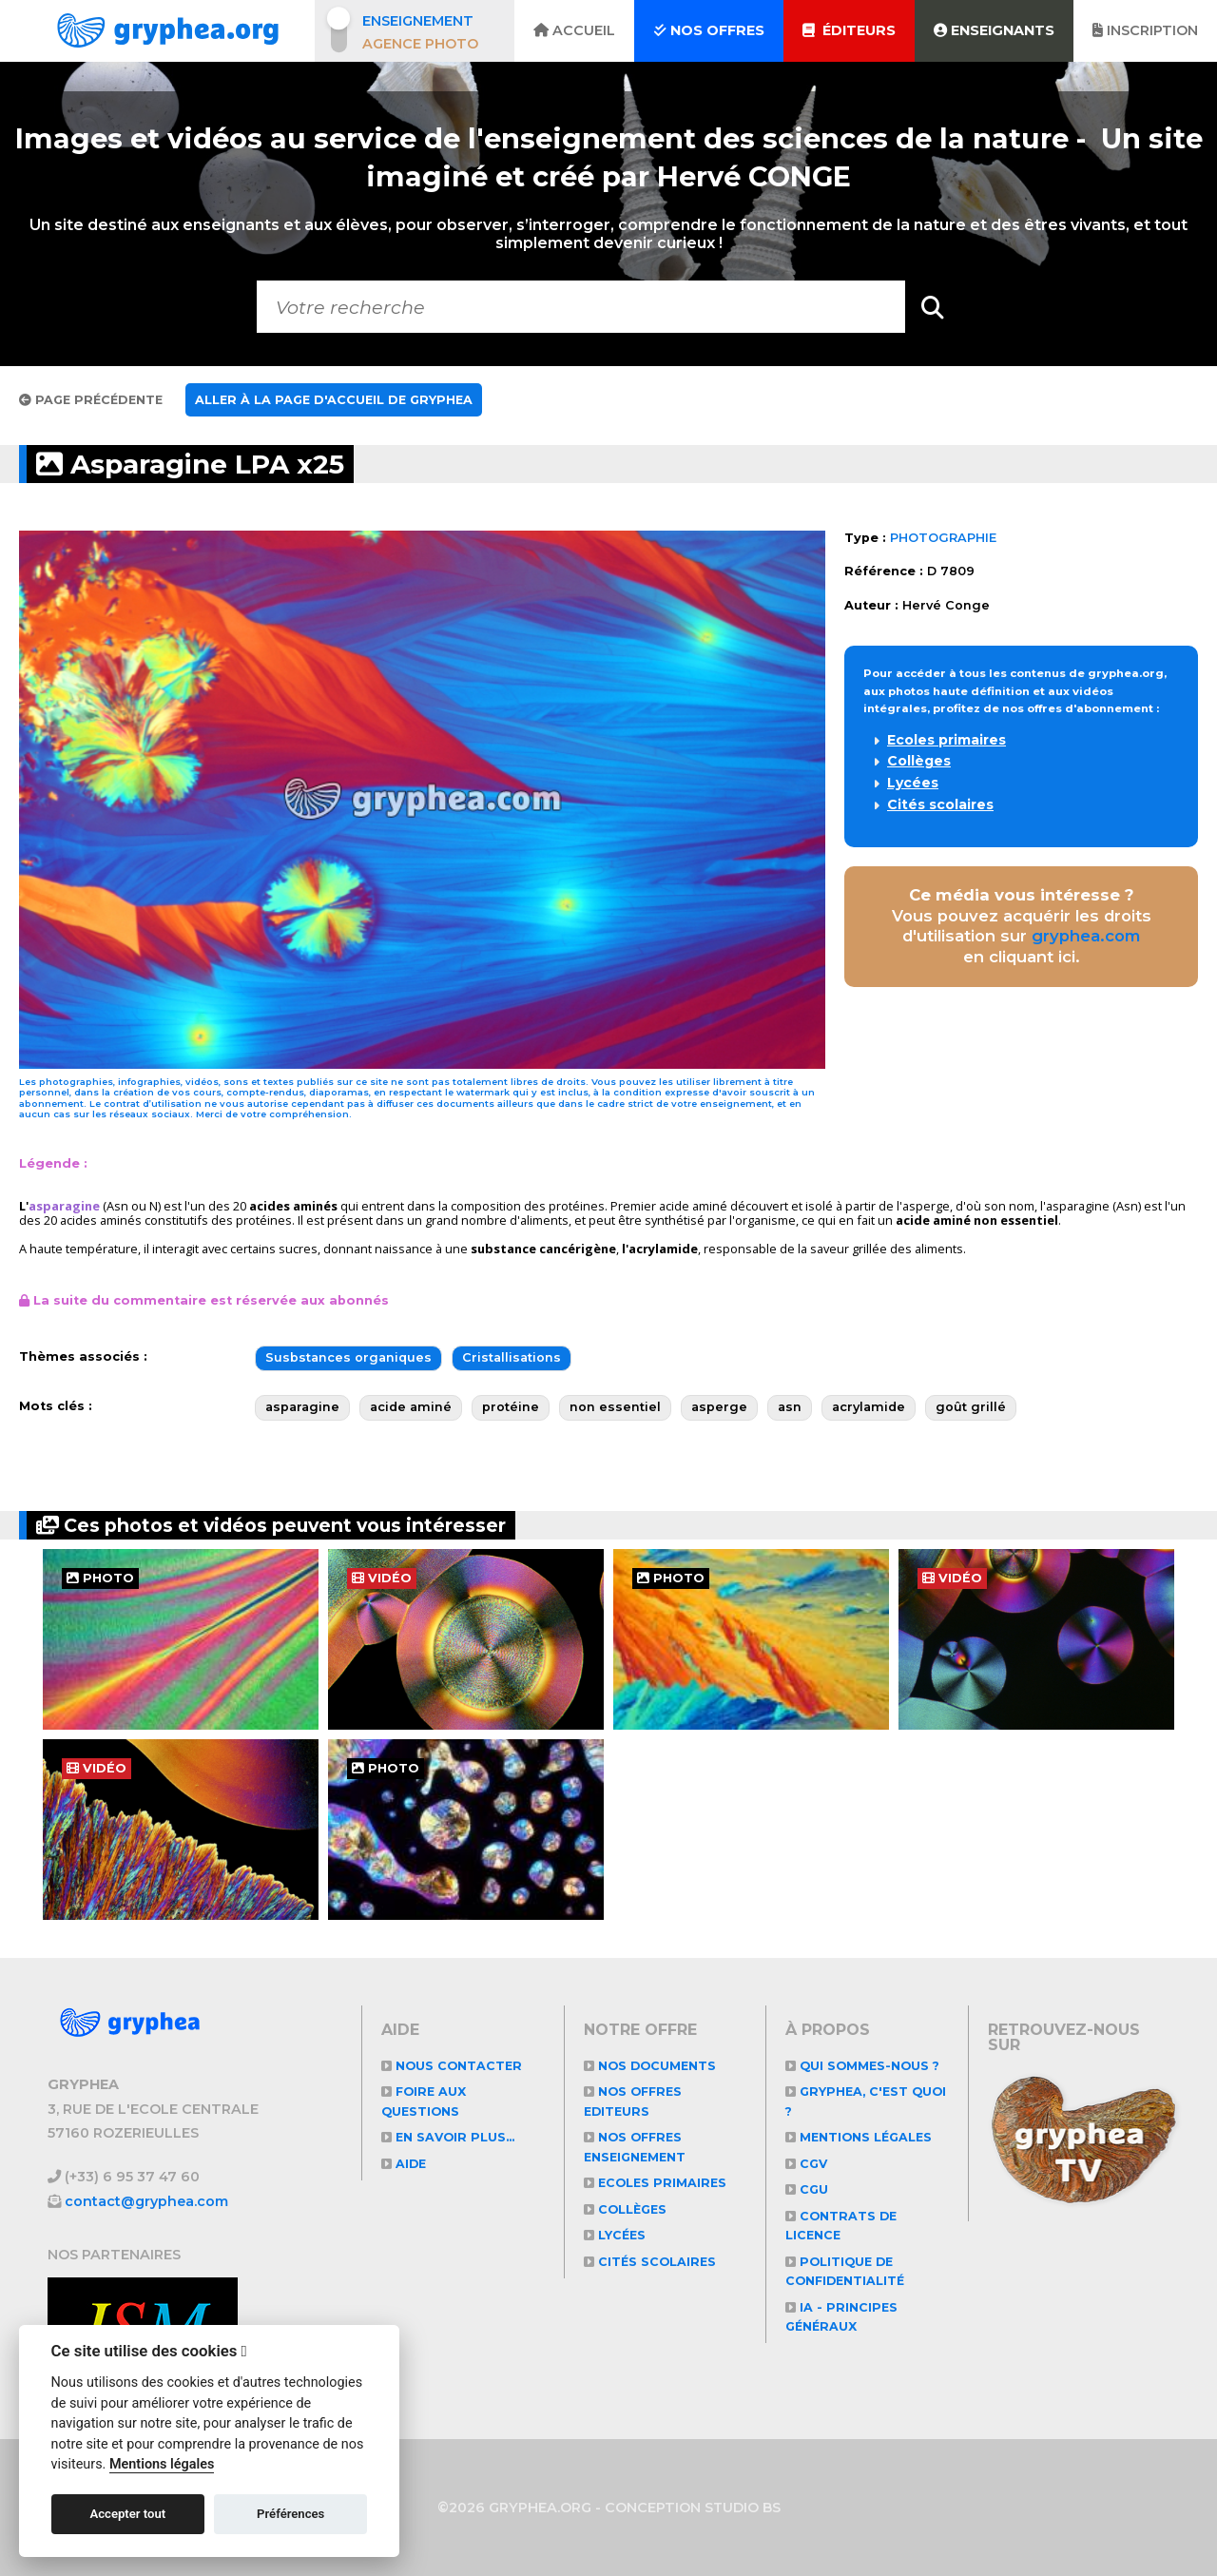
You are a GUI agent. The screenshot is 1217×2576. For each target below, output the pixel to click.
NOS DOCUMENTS (652, 2066)
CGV (807, 2164)
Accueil (574, 30)
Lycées (912, 782)
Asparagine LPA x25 (196, 463)
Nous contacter (453, 2066)
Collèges (919, 760)
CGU (807, 2189)
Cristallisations (511, 1357)
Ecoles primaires (946, 739)
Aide (404, 2164)
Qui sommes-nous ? (864, 2066)
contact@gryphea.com (147, 2201)
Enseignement (417, 21)
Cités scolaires (940, 804)
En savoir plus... (450, 2137)
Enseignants (994, 30)
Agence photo (420, 43)
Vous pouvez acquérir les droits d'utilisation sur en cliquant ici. (1021, 925)
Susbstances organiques (348, 1357)
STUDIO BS (743, 2507)
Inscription (1145, 30)
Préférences (290, 2514)
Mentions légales (861, 2137)
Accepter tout (127, 2514)
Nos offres (708, 30)
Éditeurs (849, 30)
